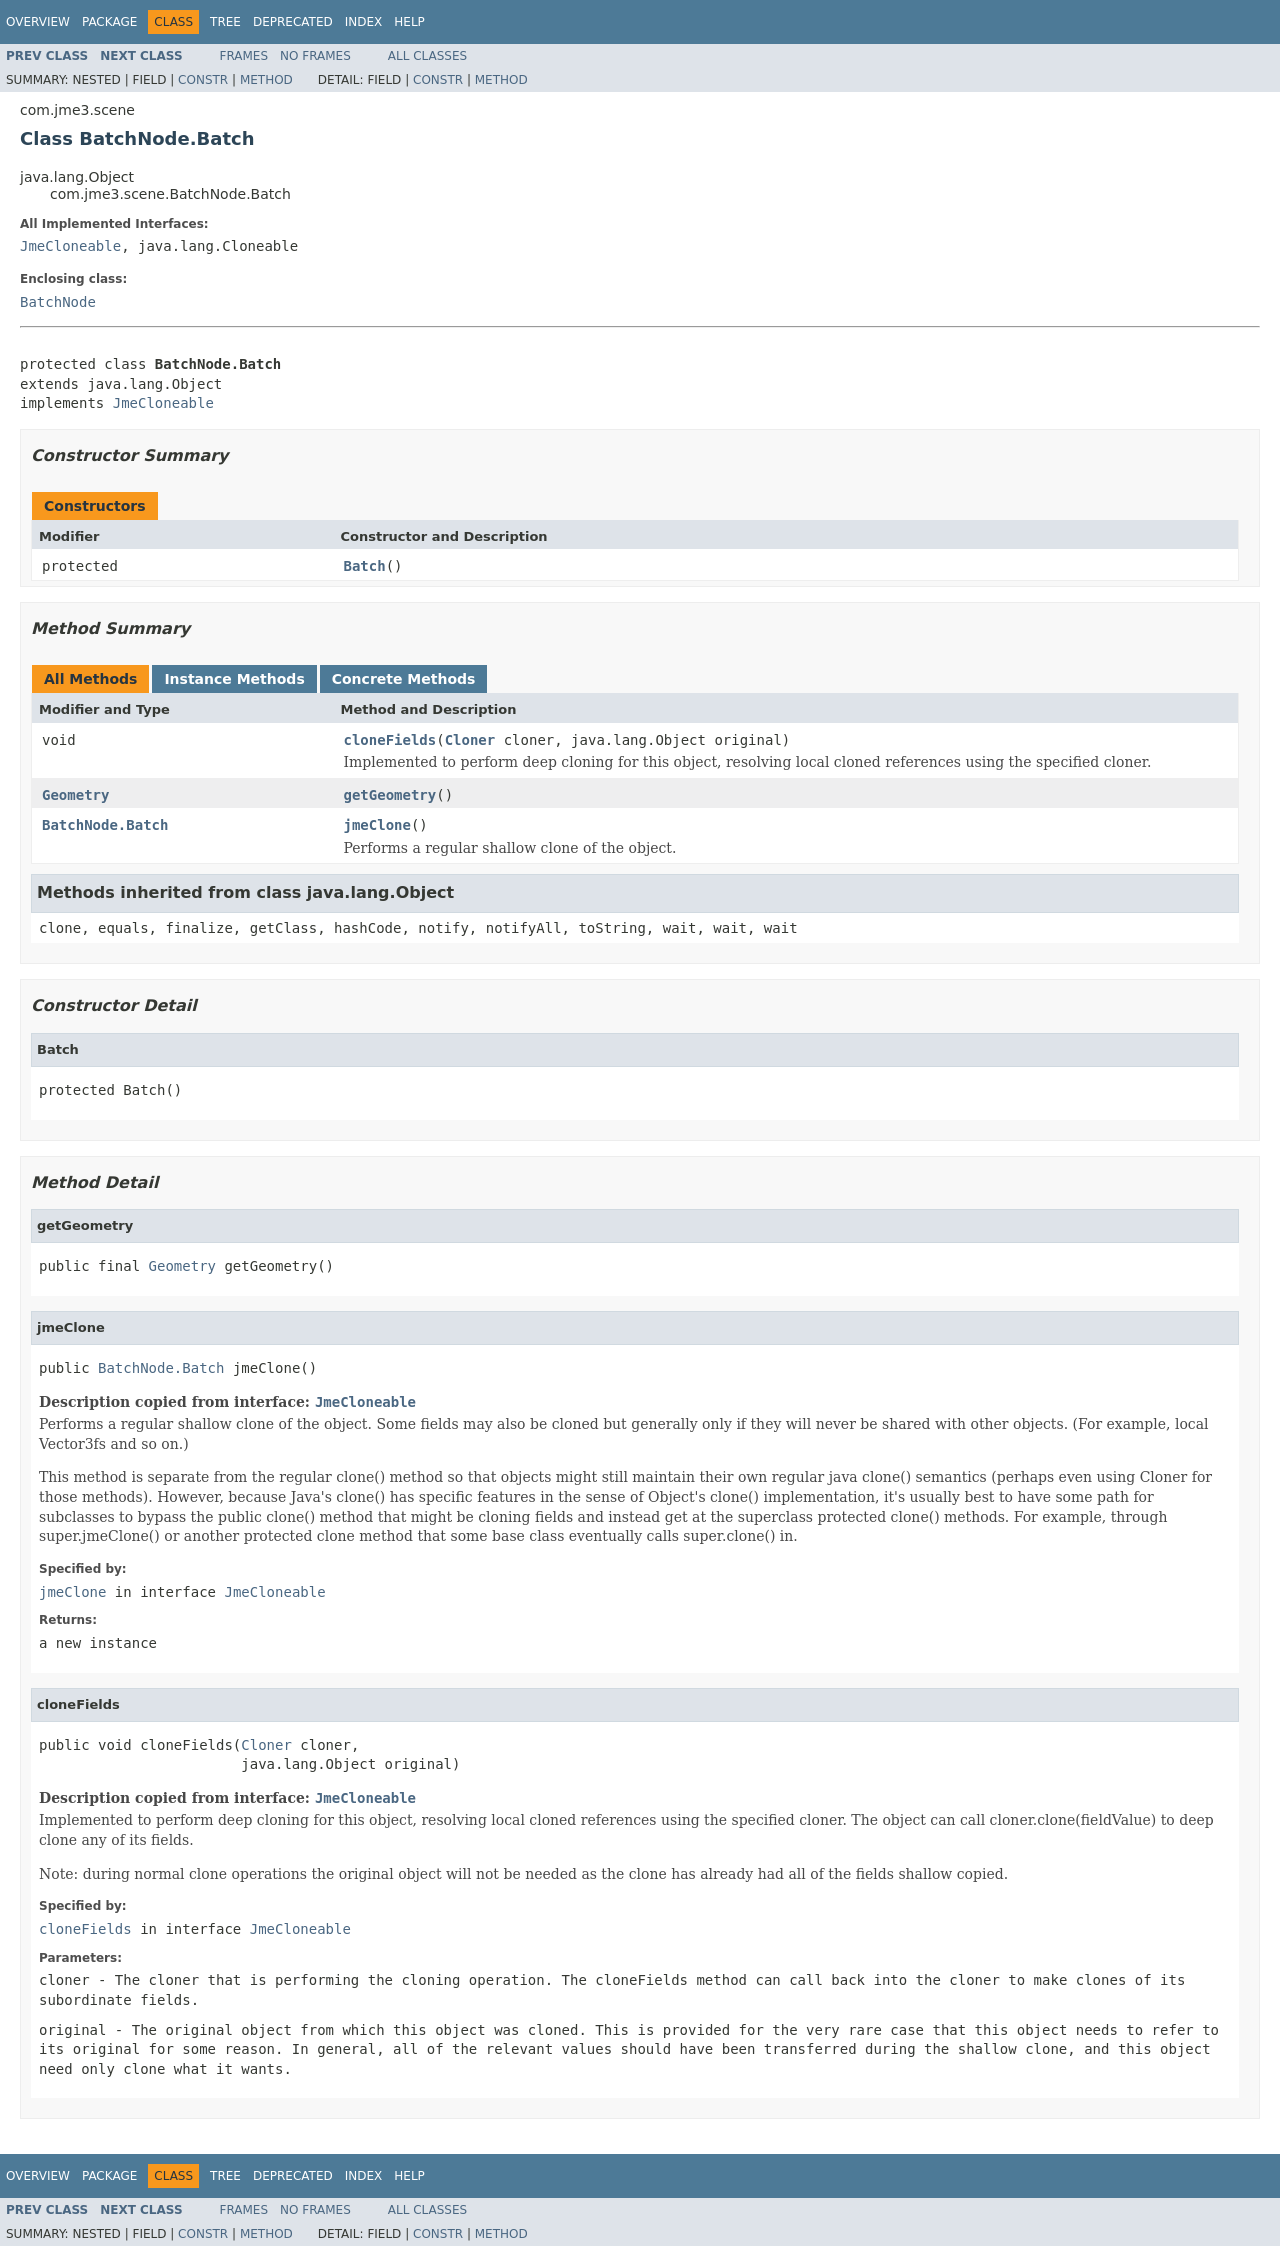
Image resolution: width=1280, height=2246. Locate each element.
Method (266, 80)
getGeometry (390, 795)
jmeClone (377, 825)
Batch (365, 566)
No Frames (315, 56)
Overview (38, 22)
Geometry (75, 795)
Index (364, 22)
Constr (203, 80)
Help (409, 22)
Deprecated (293, 22)
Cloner (470, 740)
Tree (225, 22)
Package (109, 22)
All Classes (427, 56)
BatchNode (58, 302)
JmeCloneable (70, 246)
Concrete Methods (404, 679)
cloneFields (390, 740)
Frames (244, 56)
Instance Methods (234, 679)
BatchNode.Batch (105, 825)
